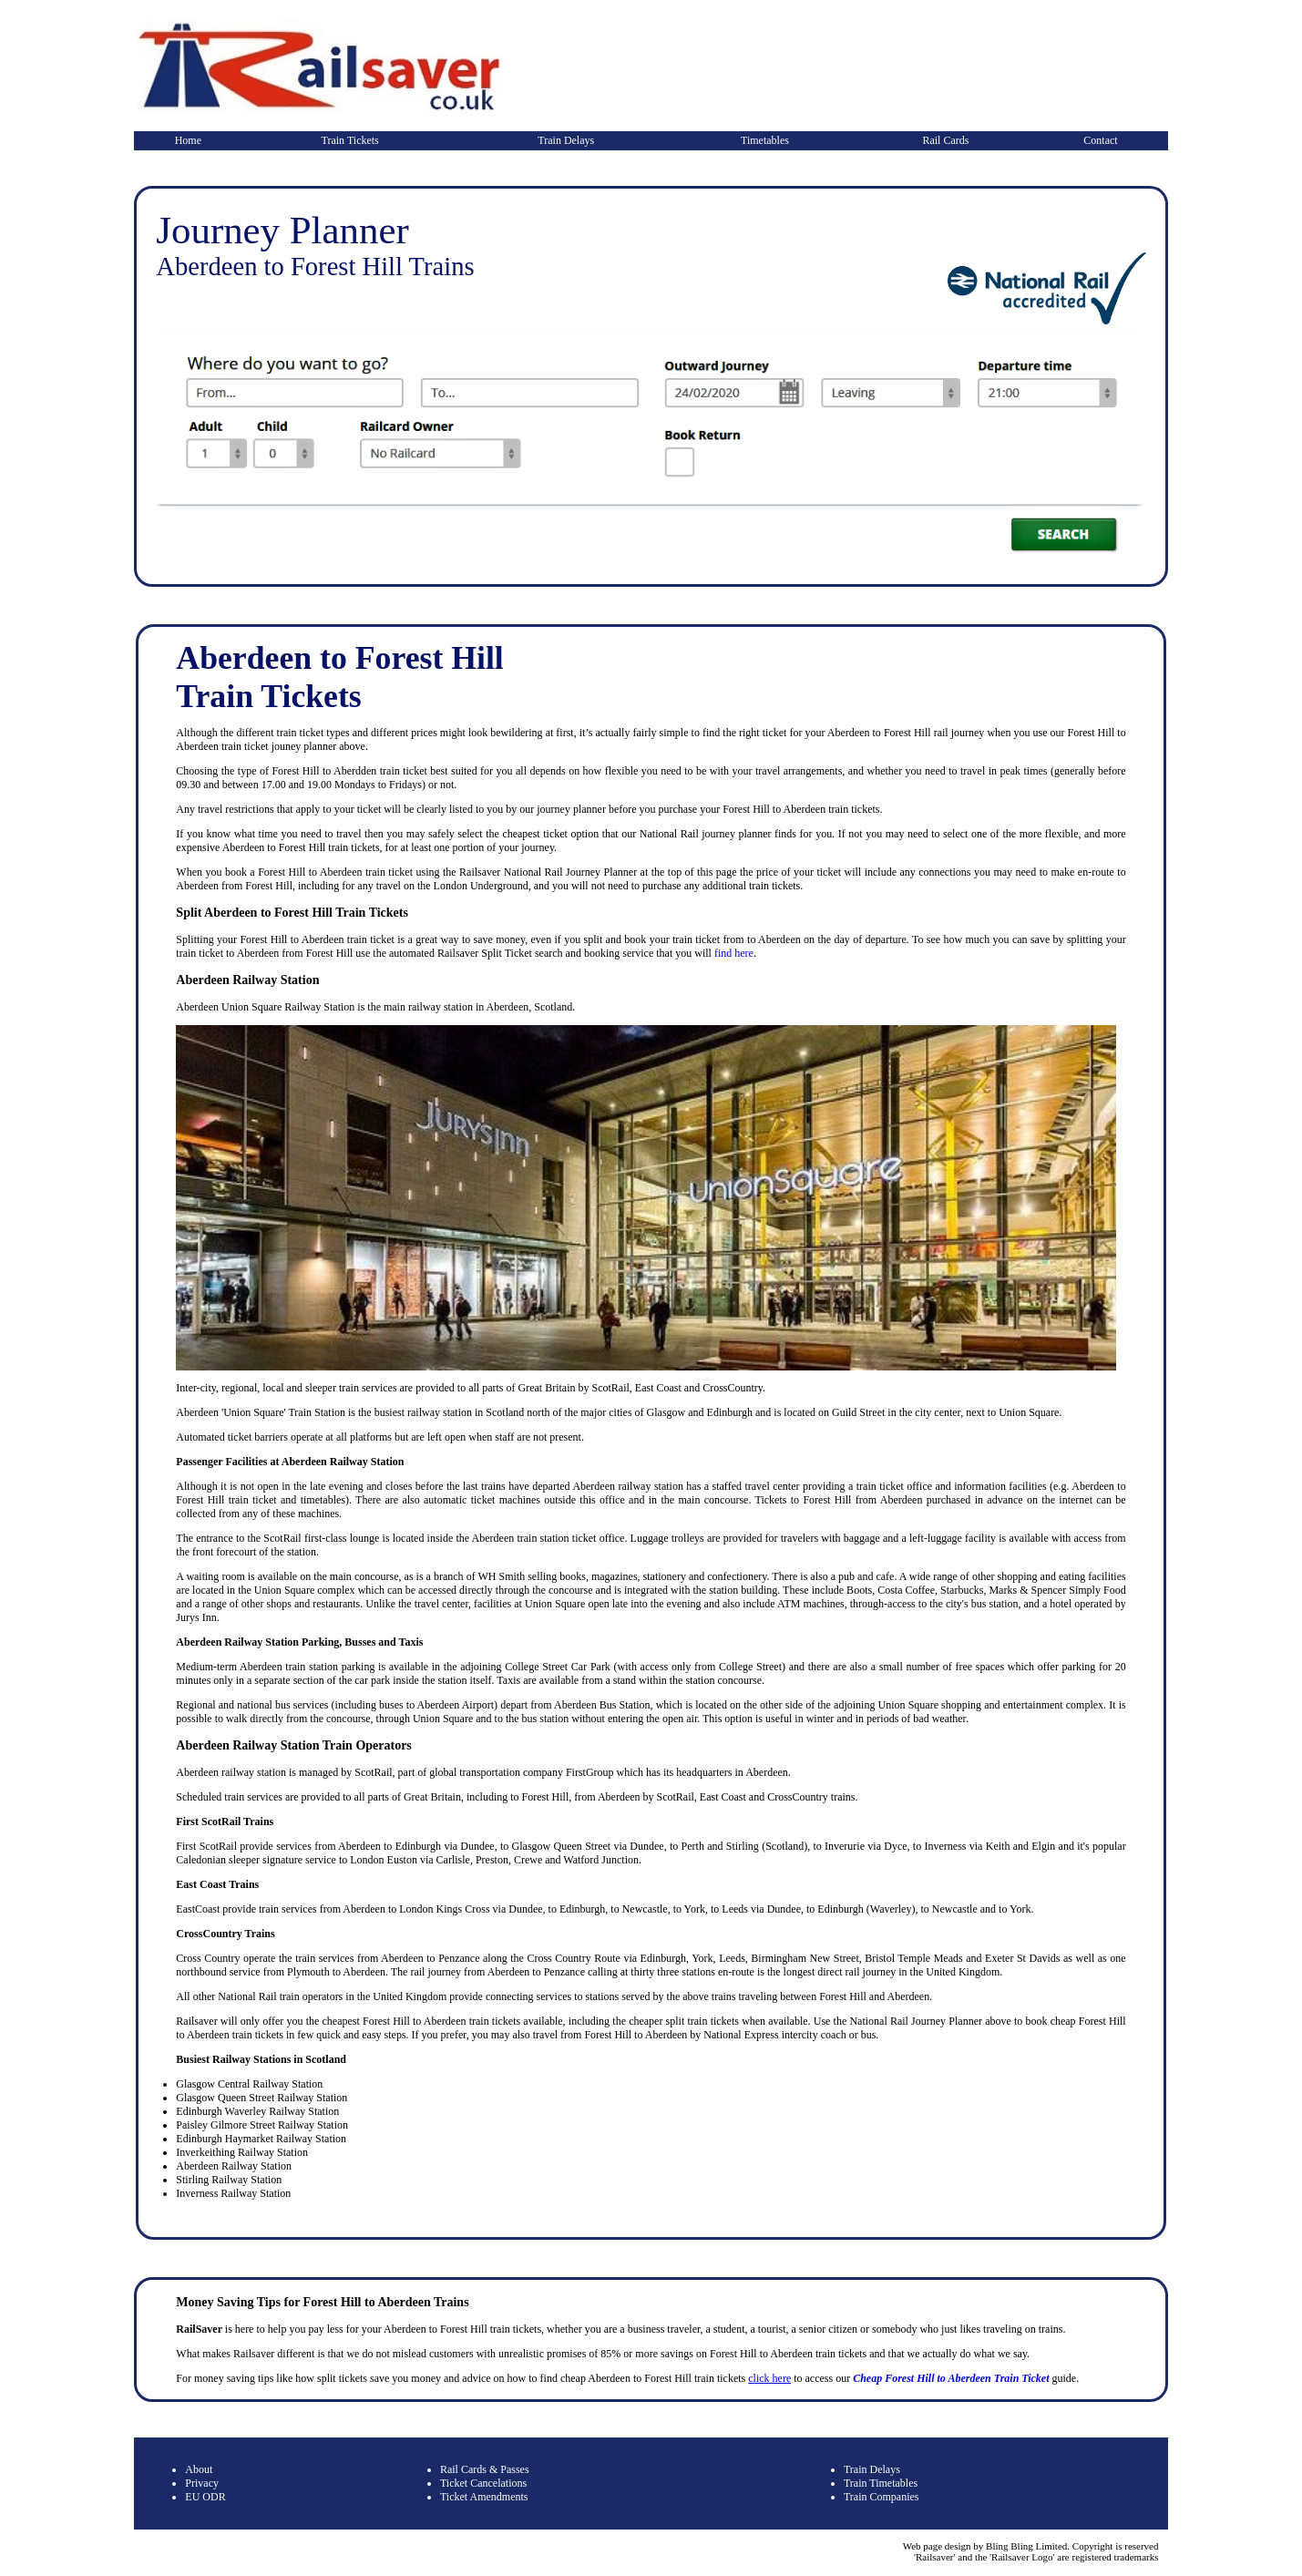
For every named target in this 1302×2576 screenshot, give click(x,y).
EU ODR (205, 2496)
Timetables (765, 140)
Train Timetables (881, 2483)
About (198, 2469)
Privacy (202, 2483)
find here (734, 953)
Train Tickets (350, 140)
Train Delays (566, 140)
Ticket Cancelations (483, 2483)
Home (188, 140)
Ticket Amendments (484, 2496)
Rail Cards (945, 140)
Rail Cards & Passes (484, 2469)
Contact (1100, 140)
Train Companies (881, 2496)
